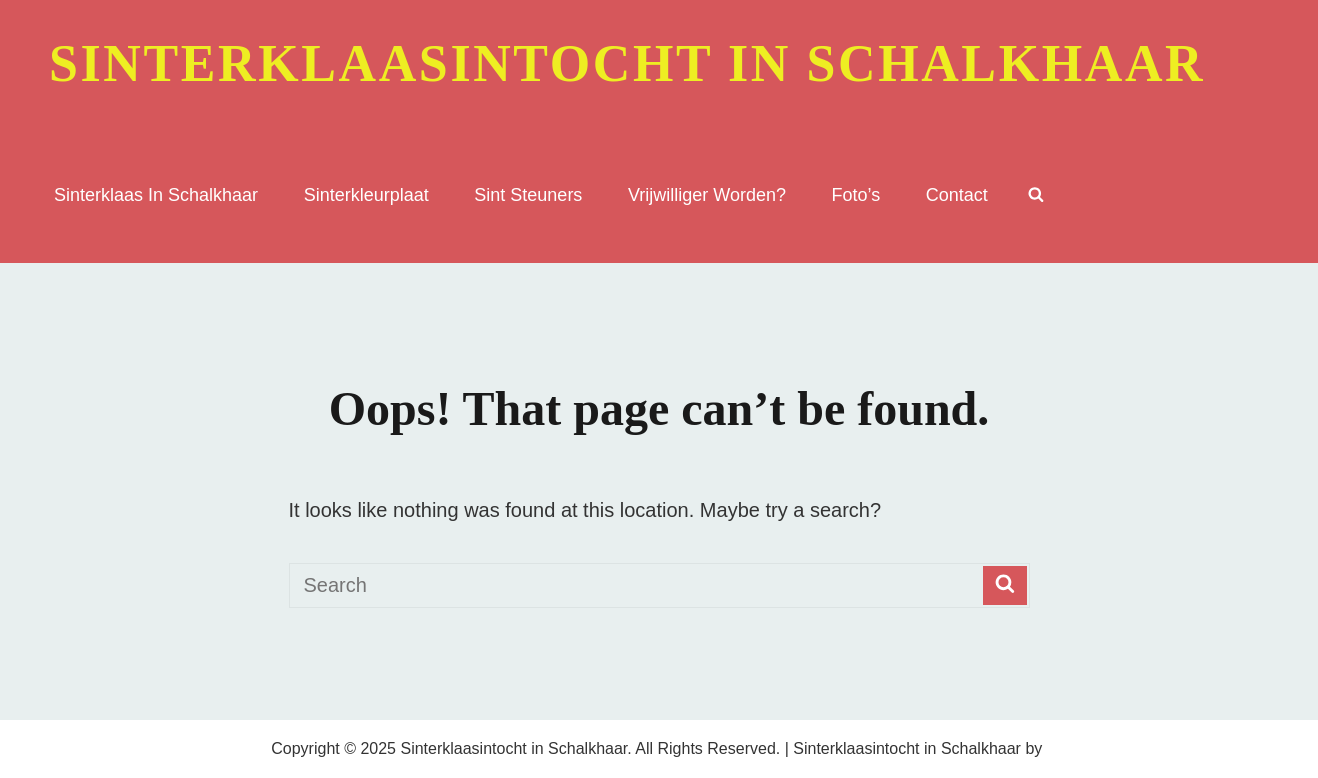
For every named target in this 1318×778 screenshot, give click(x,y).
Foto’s (856, 195)
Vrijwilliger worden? (707, 195)
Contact (957, 195)
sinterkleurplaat (366, 195)
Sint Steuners (528, 195)
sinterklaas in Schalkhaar (156, 195)
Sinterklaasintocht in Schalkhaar (627, 63)
